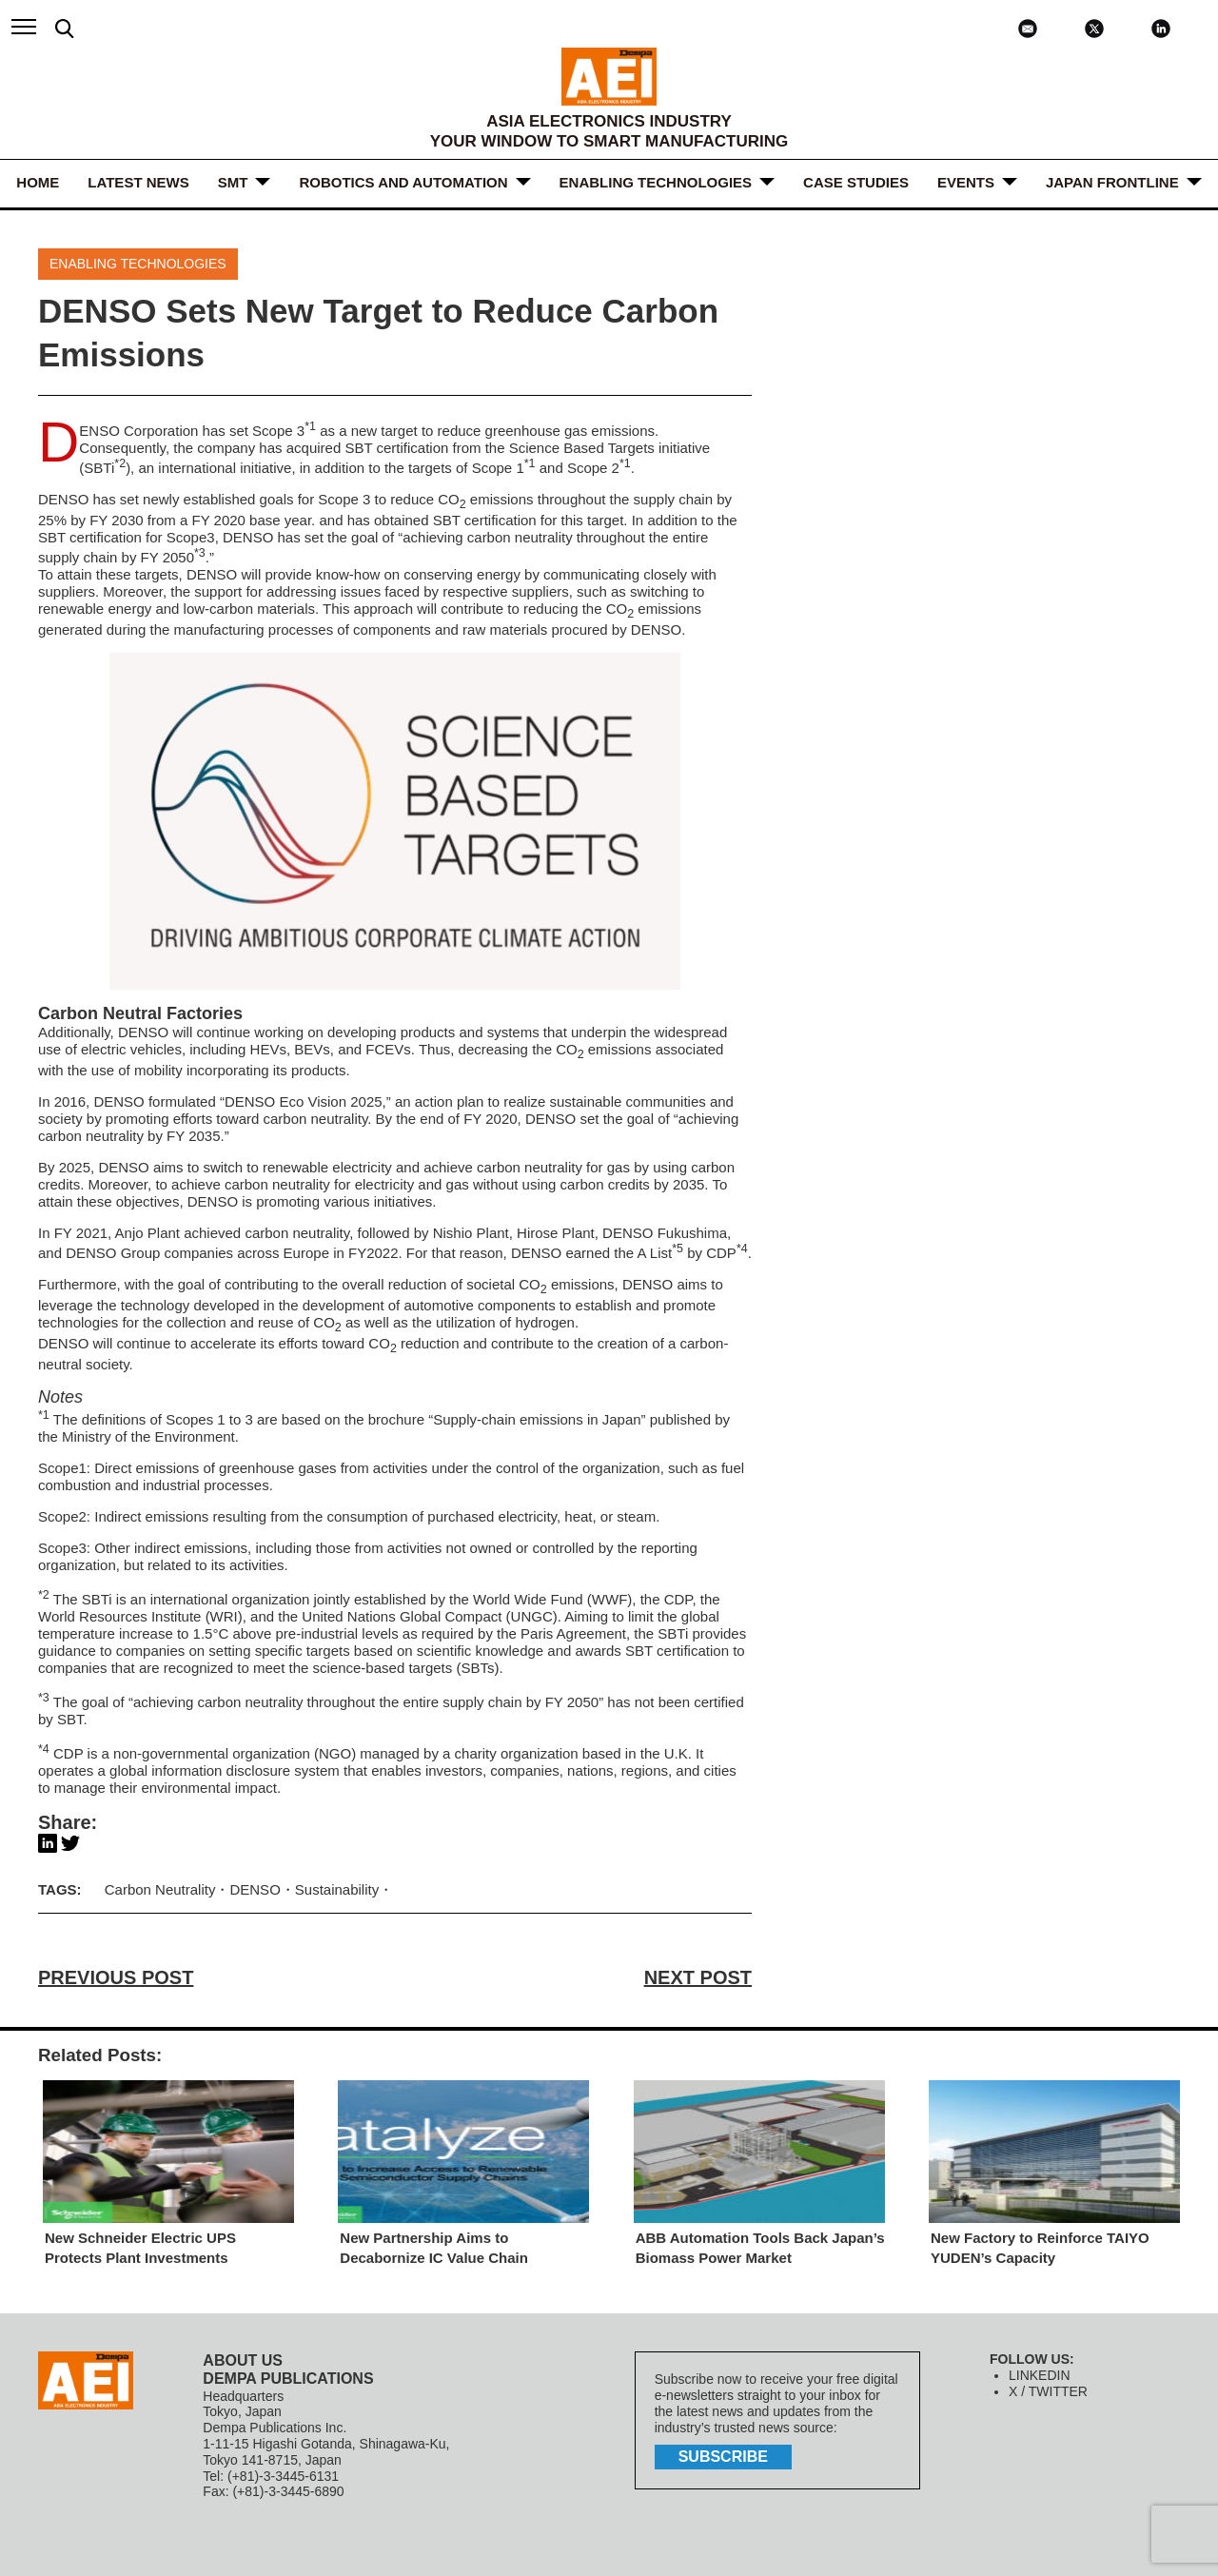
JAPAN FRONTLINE (1112, 182)
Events (965, 182)
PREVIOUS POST (115, 1977)
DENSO (143, 1032)
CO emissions (603, 1049)
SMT (233, 182)
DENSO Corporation (138, 431)
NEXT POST (698, 1977)
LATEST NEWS (138, 182)
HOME (37, 182)
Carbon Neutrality (160, 1889)
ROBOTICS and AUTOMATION (403, 182)
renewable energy (94, 608)
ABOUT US (243, 2360)
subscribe (723, 2456)
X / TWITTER (1048, 2391)
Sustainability (337, 1889)
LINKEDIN (1040, 2375)
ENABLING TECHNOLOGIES (656, 182)
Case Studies (856, 182)
